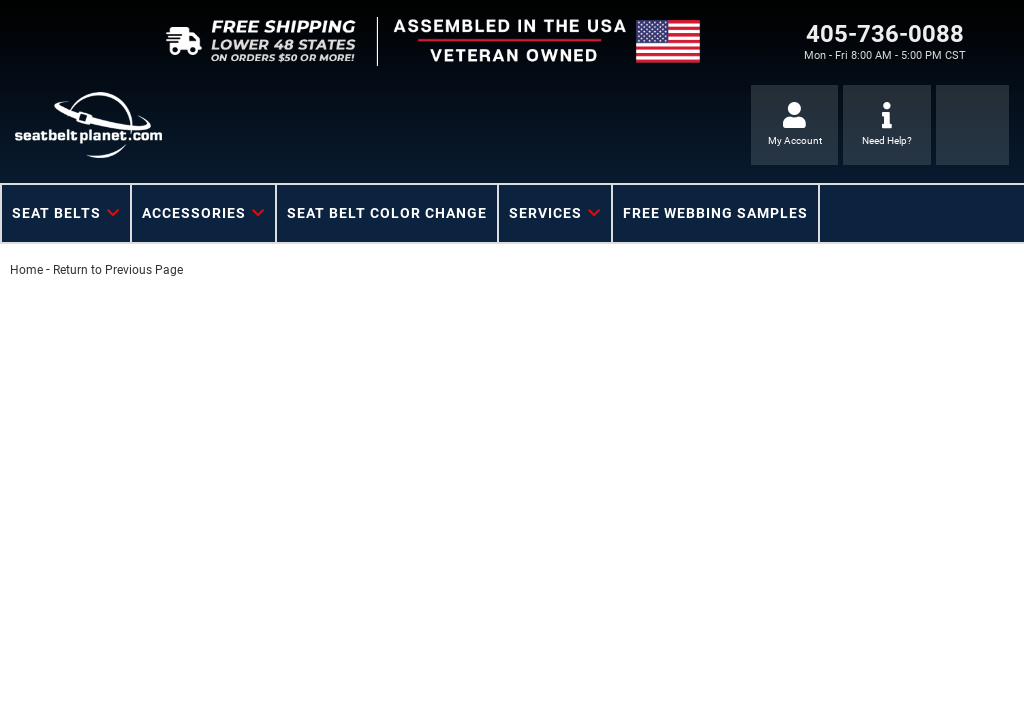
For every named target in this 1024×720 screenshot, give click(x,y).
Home (26, 270)
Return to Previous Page (118, 270)
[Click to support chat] (886, 125)
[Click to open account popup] (794, 125)
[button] (66, 213)
